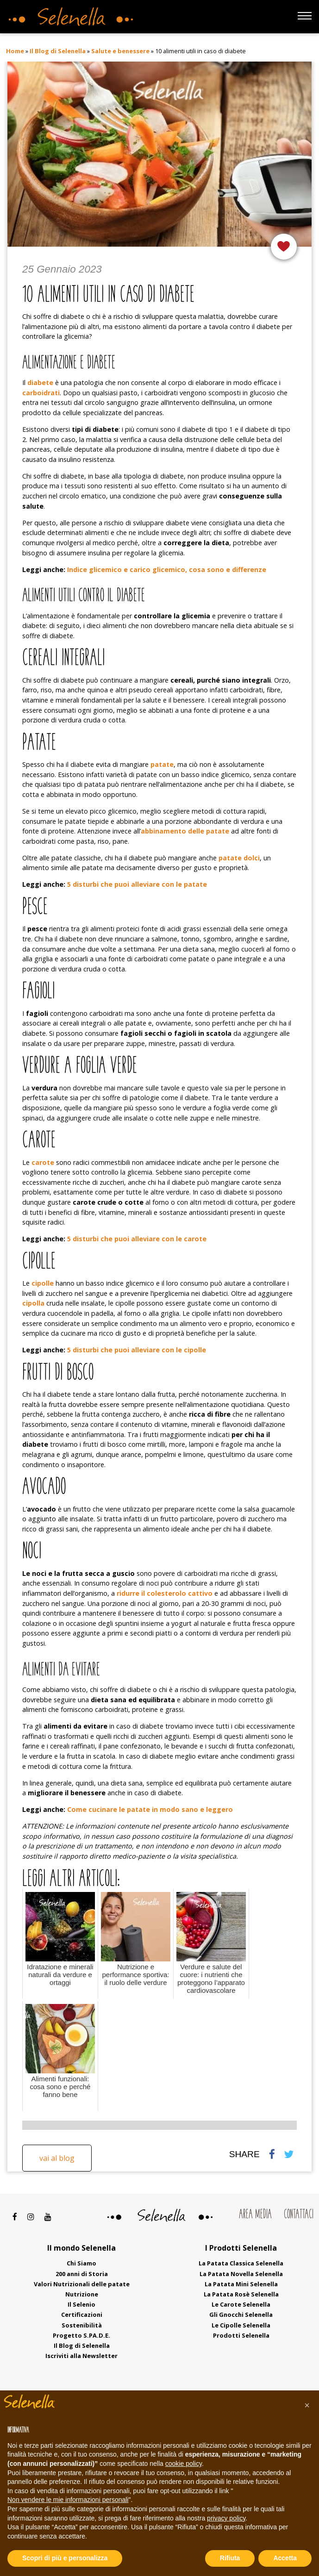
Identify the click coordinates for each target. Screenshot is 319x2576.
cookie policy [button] (183, 2463)
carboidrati (41, 392)
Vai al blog (57, 2158)
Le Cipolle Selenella (241, 2325)
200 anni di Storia (82, 2274)
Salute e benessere (120, 51)
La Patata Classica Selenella (241, 2263)
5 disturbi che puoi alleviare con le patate (137, 884)
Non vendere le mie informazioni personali (67, 2499)
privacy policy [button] (226, 2518)
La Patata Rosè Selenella (241, 2294)
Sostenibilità (82, 2325)
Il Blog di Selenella (58, 51)
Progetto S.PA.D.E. (81, 2335)
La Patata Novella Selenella (241, 2274)
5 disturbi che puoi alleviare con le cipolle (136, 1349)
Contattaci (298, 2215)
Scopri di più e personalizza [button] (64, 2558)
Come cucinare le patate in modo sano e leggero (150, 1809)
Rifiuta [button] (230, 2558)
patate (162, 764)
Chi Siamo (81, 2263)
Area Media (255, 2215)
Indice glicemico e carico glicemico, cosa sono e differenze (166, 569)
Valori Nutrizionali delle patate (82, 2284)
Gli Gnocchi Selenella (241, 2314)
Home (15, 51)
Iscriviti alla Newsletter (81, 2356)
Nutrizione (81, 2294)
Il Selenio (81, 2304)
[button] (307, 2405)
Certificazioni (81, 2314)
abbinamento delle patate (185, 831)
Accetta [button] (285, 2558)
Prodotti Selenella (241, 2335)
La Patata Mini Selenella (241, 2284)
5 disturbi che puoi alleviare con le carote (136, 1238)
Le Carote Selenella (241, 2304)
